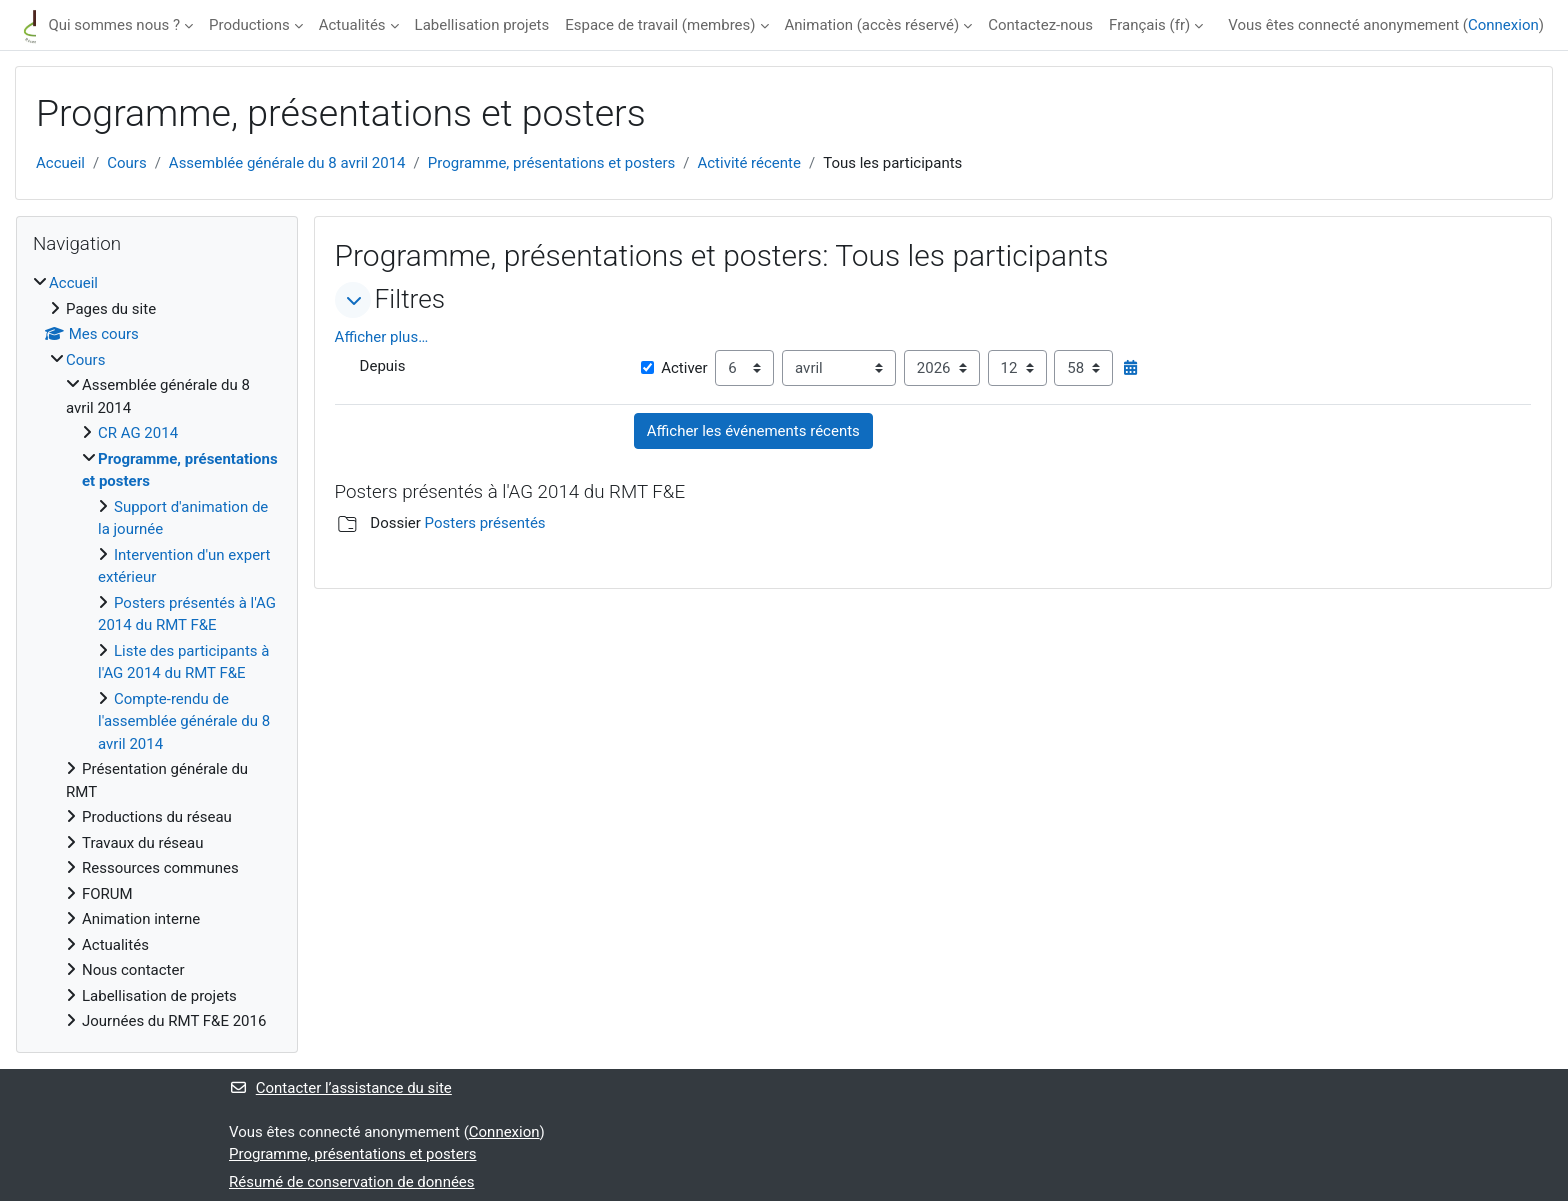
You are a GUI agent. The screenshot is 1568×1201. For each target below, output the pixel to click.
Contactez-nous (1040, 25)
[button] (353, 300)
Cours (126, 163)
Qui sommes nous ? (114, 25)
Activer (674, 368)
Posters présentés (485, 523)
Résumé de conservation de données (352, 1182)
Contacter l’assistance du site (340, 1088)
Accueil (60, 163)
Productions (249, 25)
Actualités (352, 25)
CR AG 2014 (138, 433)
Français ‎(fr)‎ (1149, 25)
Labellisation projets (482, 25)
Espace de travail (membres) (660, 25)
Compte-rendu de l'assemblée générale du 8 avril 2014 (184, 721)
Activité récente (749, 163)
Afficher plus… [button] (382, 337)
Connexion (1503, 25)
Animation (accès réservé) (872, 25)
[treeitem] (157, 652)
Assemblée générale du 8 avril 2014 (287, 163)
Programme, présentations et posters (551, 163)
